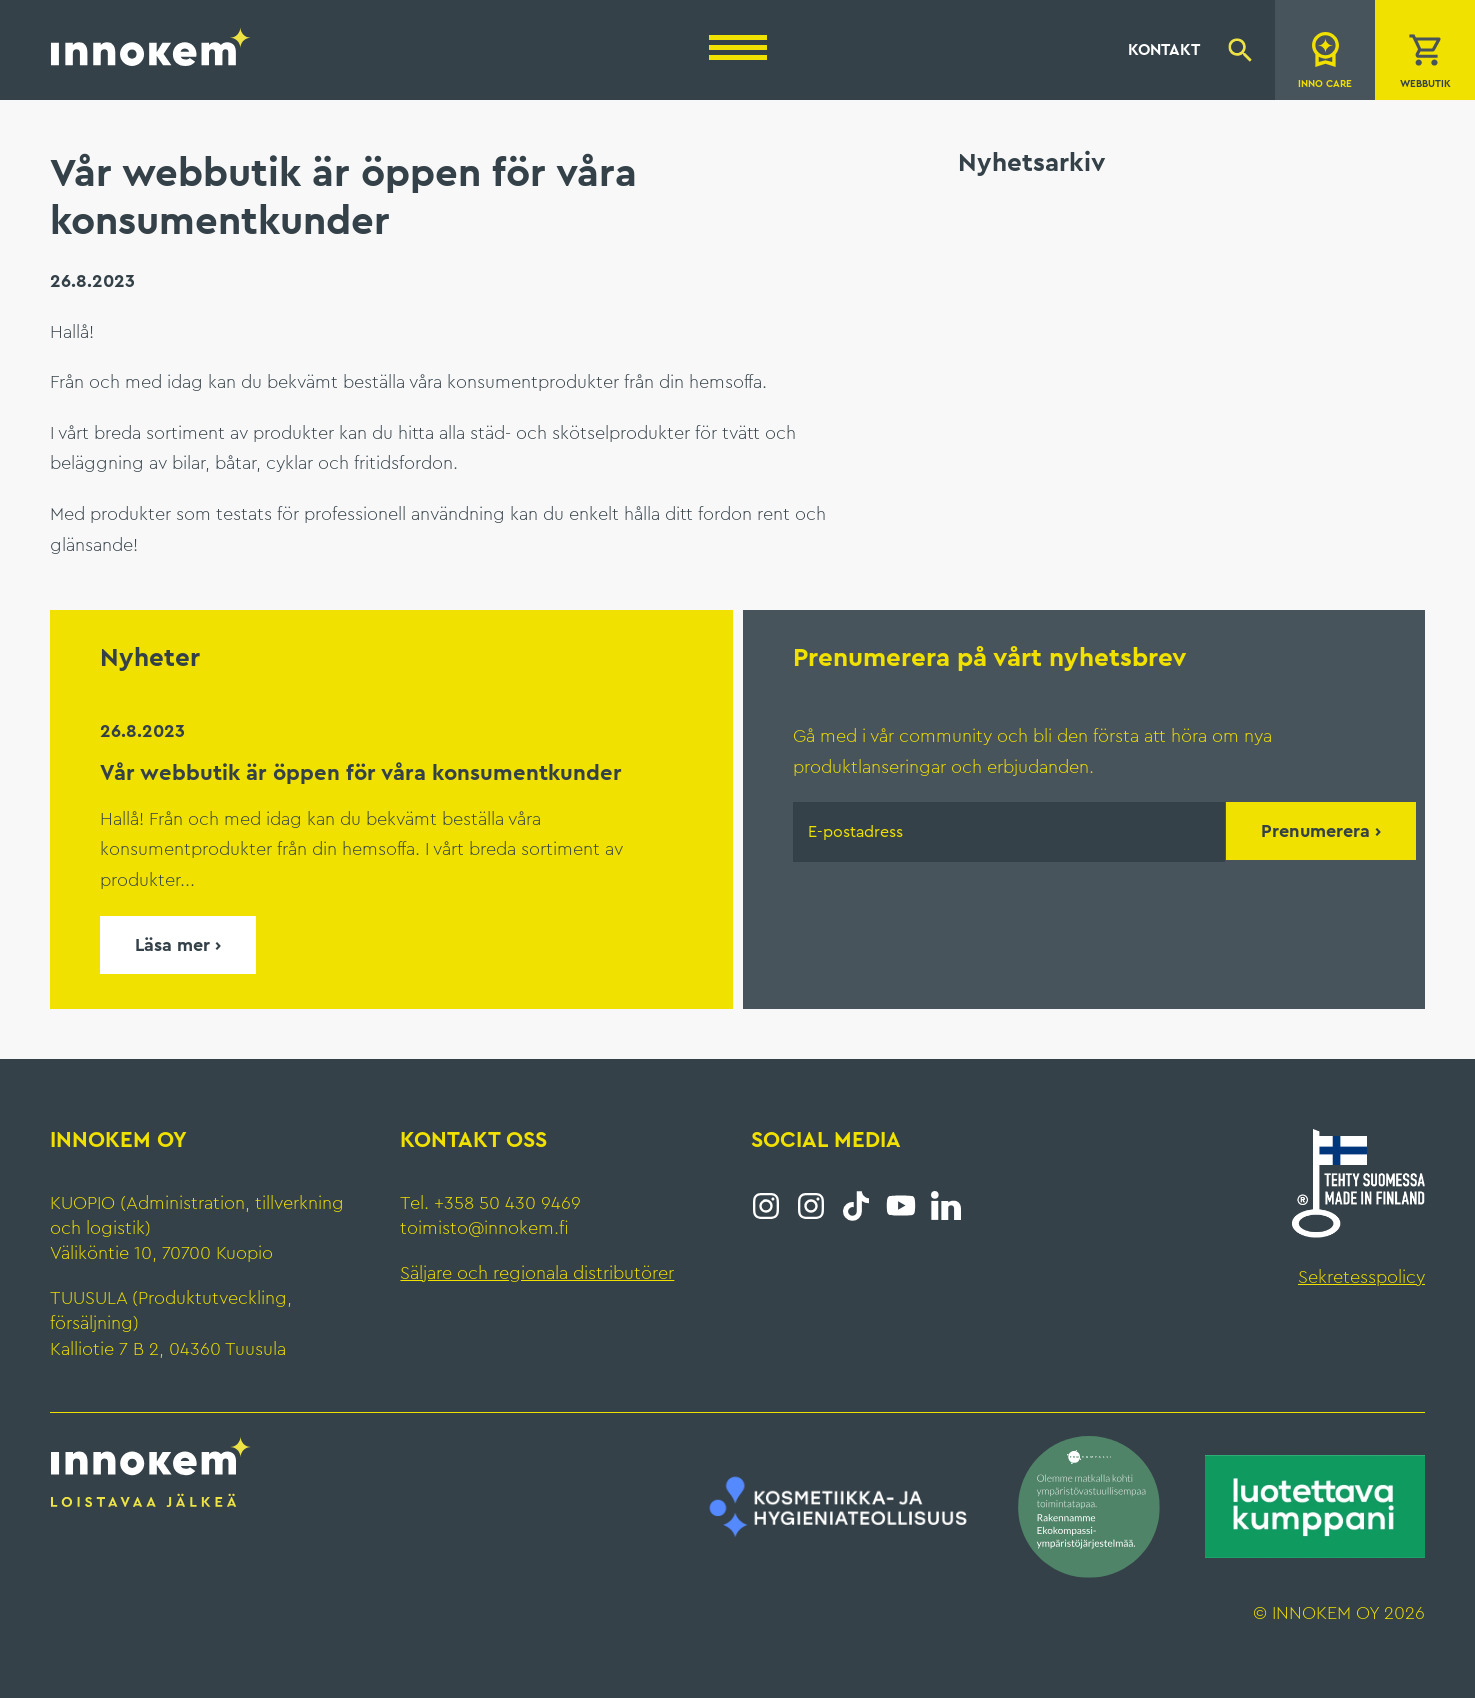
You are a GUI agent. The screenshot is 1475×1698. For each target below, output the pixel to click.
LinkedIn (946, 1206)
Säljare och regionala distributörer (537, 1273)
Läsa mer (172, 945)
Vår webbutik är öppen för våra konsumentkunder (361, 773)
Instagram (766, 1206)
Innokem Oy (151, 46)
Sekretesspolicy (1361, 1277)
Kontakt (1164, 50)
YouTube (901, 1206)
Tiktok (856, 1206)
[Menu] (738, 47)
